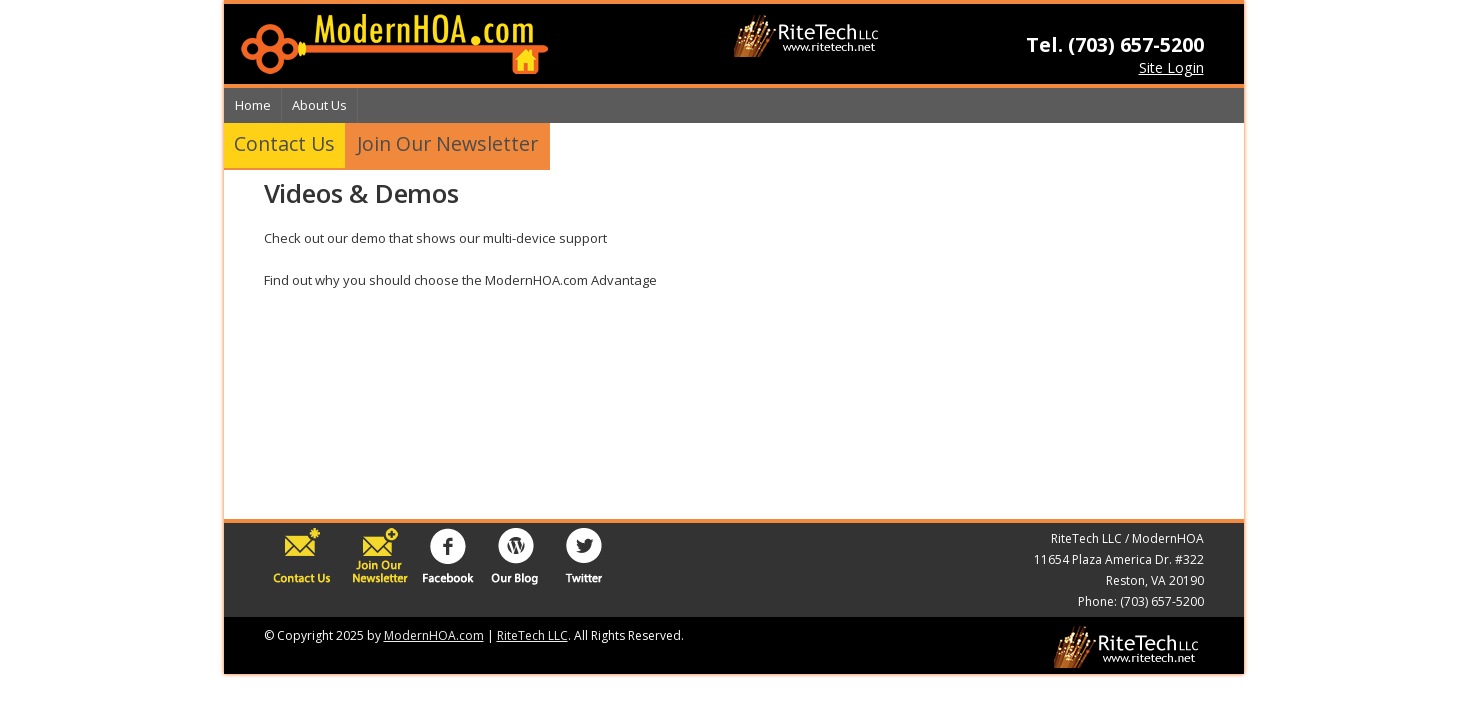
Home (253, 105)
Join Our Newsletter (447, 143)
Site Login (1171, 67)
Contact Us (284, 143)
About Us (319, 105)
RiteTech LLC (532, 635)
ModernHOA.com (434, 635)
